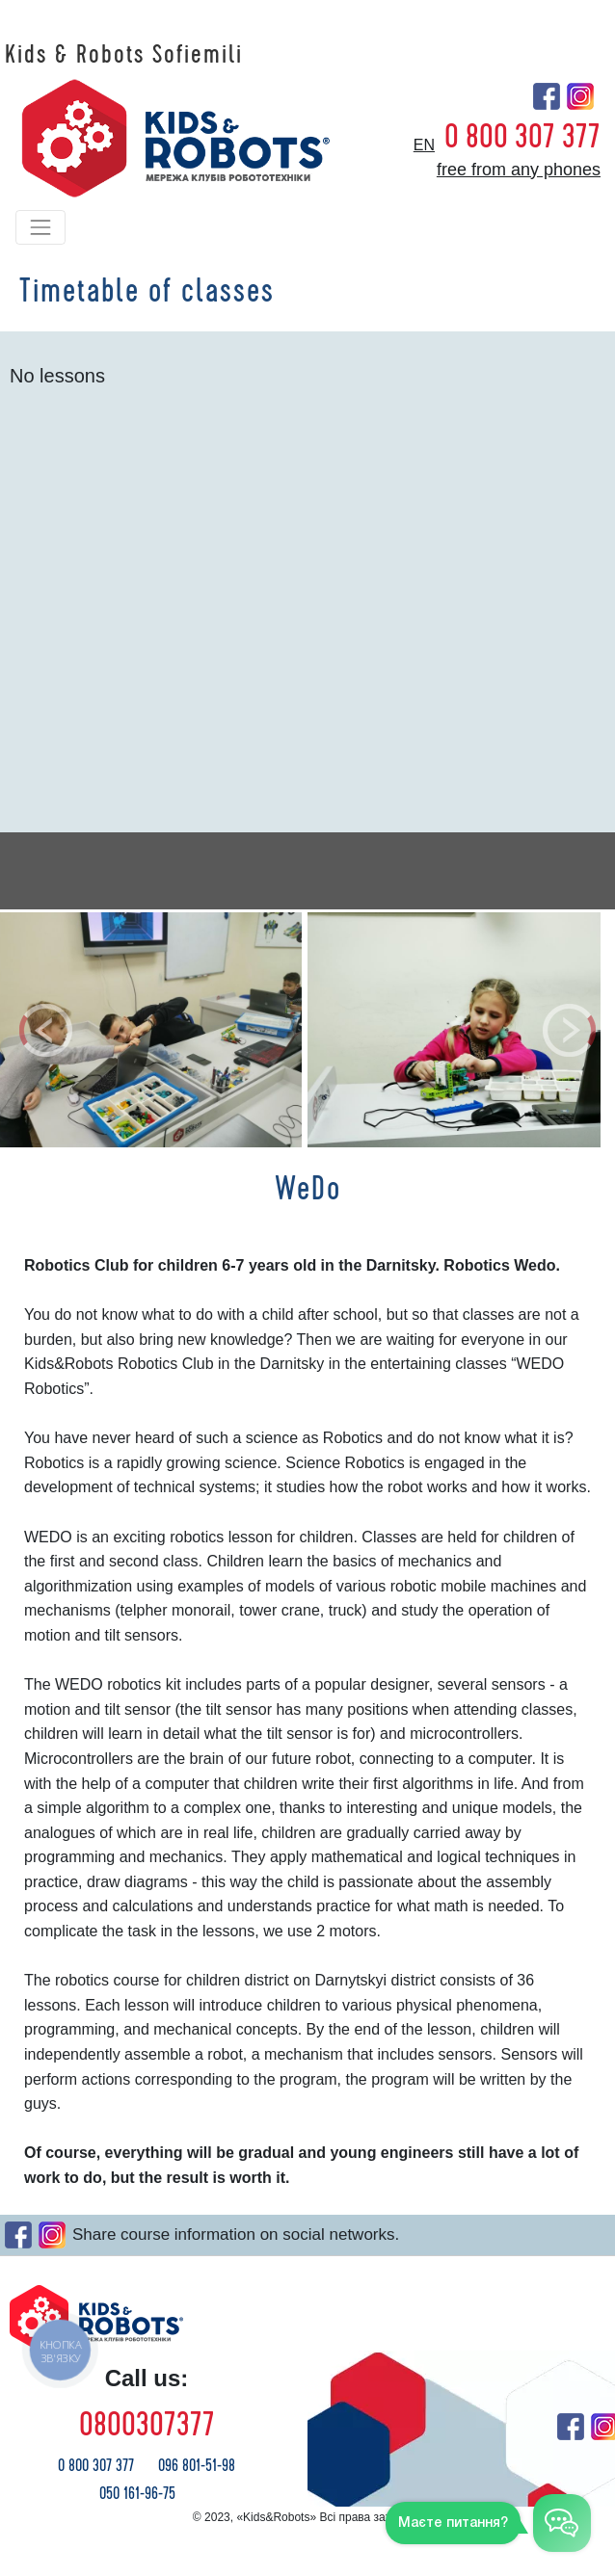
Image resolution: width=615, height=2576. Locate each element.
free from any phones (519, 169)
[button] (46, 1029)
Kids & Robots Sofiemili (124, 54)
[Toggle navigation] (40, 227)
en (424, 145)
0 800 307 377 (522, 136)
